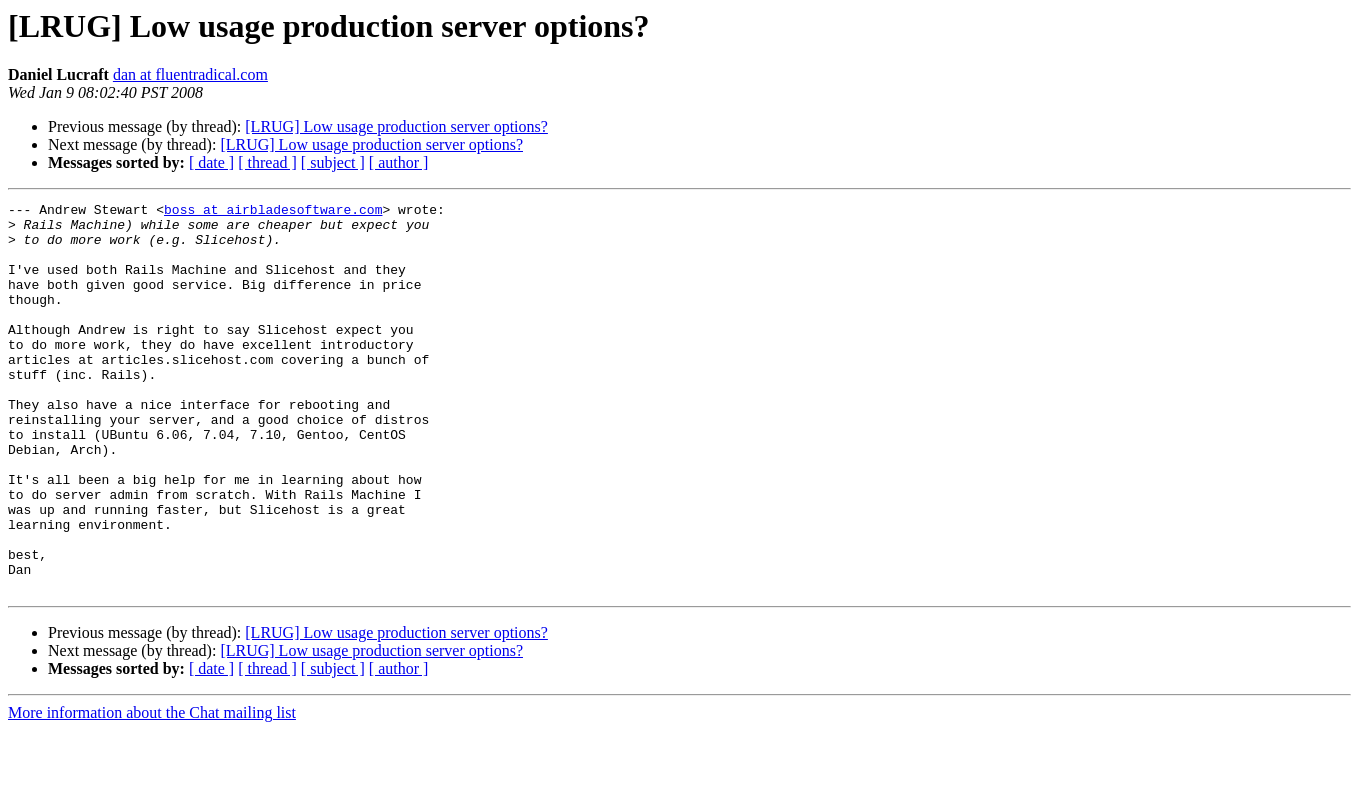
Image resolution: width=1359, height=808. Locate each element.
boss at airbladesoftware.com (273, 212)
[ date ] (211, 162)
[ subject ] (333, 162)
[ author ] (399, 162)
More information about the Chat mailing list (152, 790)
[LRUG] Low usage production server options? (396, 126)
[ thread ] (267, 162)
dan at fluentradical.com (190, 74)
